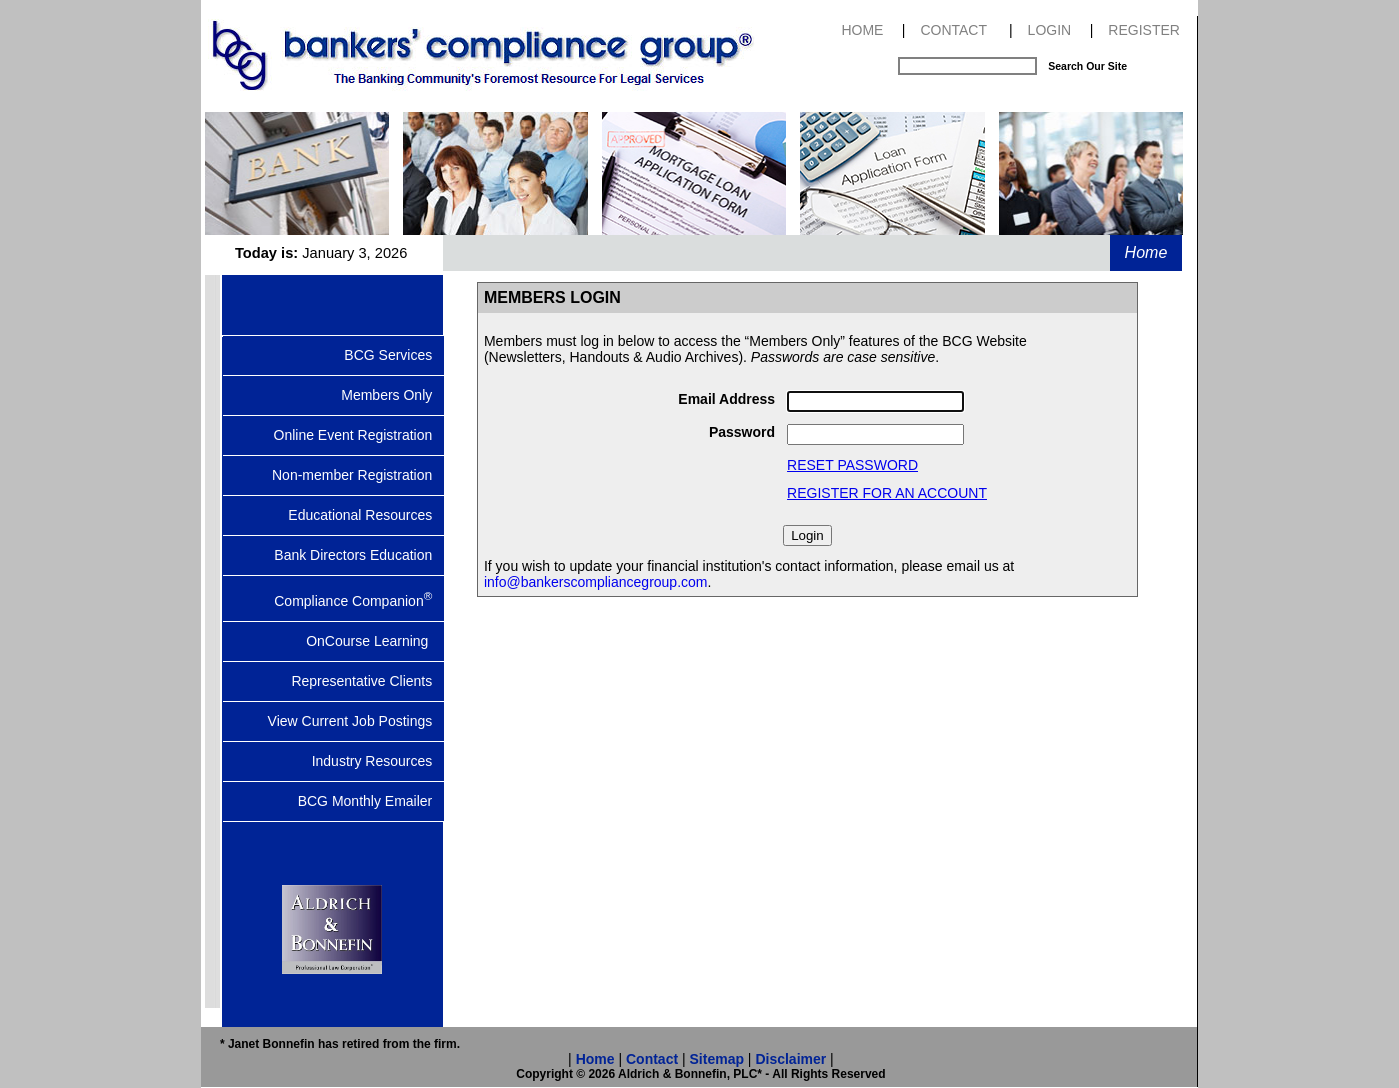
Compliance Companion (359, 599)
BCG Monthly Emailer (371, 801)
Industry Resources (378, 761)
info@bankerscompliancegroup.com (596, 582)
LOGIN (1050, 30)
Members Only (392, 395)
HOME (862, 30)
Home (1146, 252)
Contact (652, 1059)
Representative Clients (367, 681)
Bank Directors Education (359, 555)
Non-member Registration (358, 475)
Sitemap (717, 1059)
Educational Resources (366, 515)
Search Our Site (1087, 66)
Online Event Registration (359, 435)
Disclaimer (790, 1059)
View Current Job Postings (356, 721)
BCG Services (394, 355)
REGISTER (1144, 30)
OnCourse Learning (375, 641)
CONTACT (953, 30)
